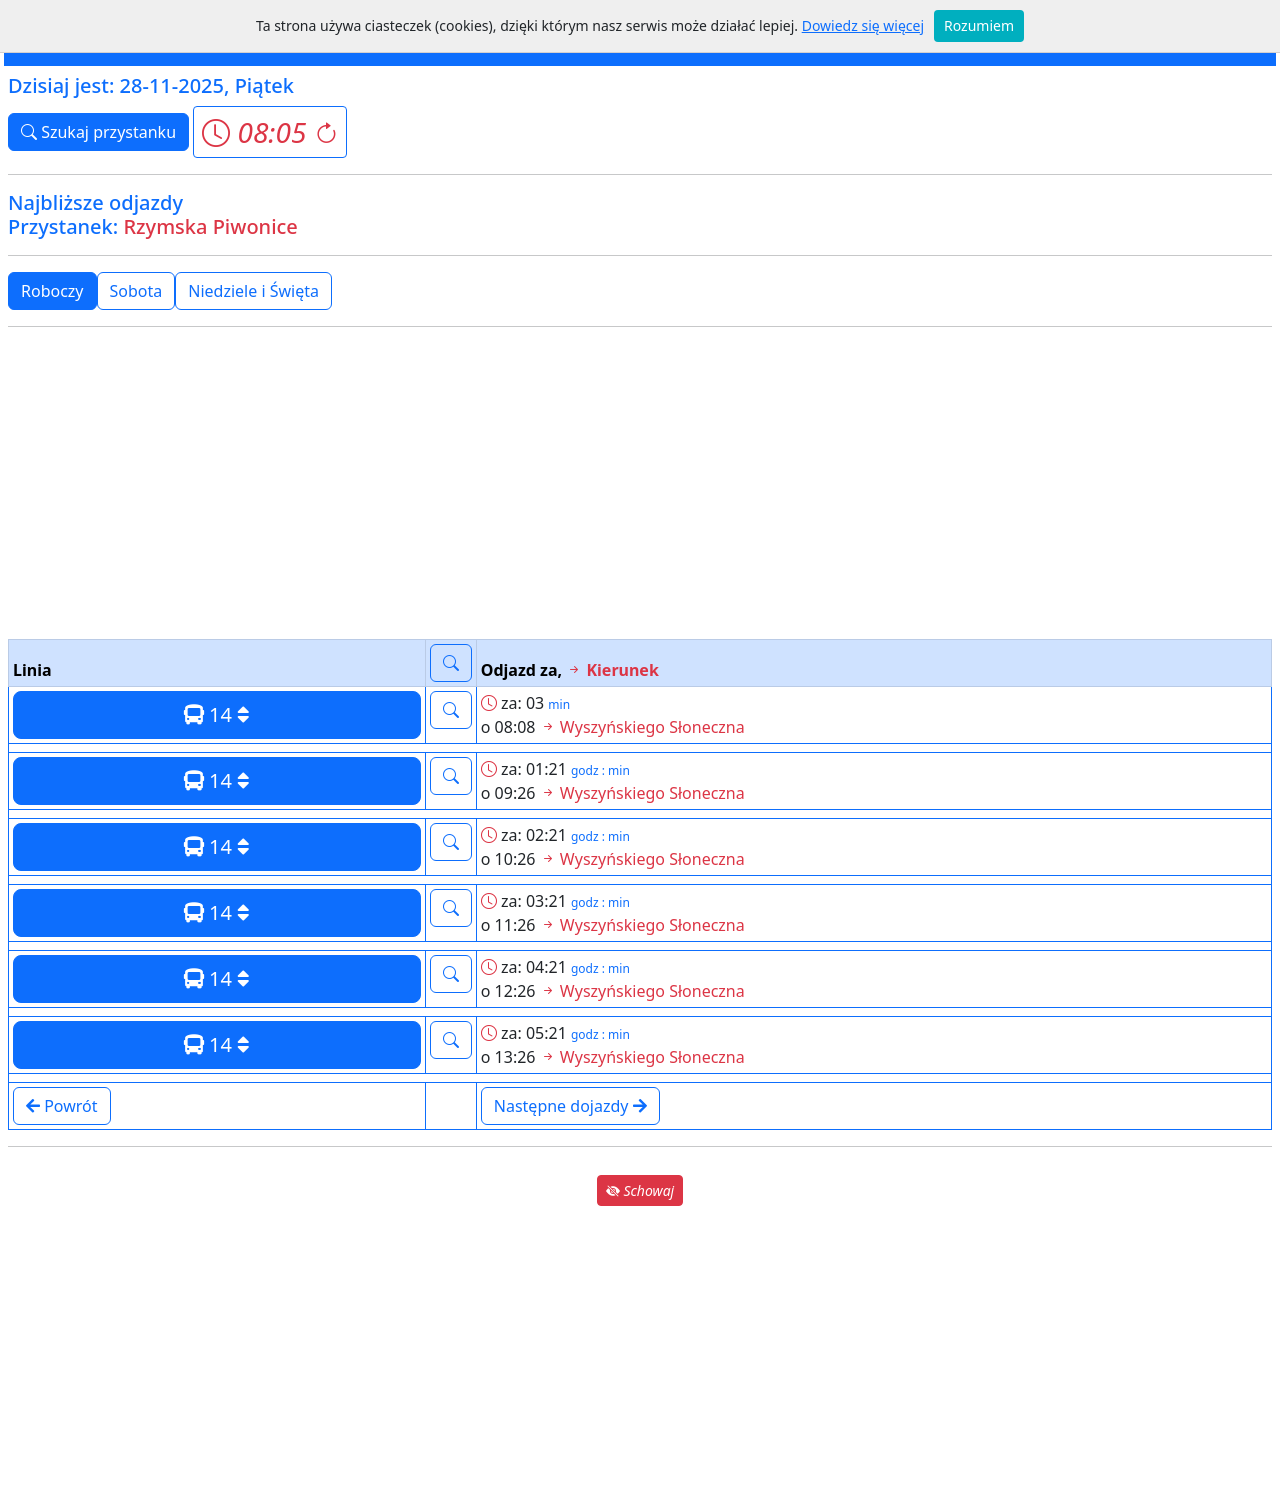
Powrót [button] (62, 1106)
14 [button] (217, 714)
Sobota (136, 291)
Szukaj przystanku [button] (98, 132)
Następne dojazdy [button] (570, 1106)
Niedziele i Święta (253, 291)
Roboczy (52, 291)
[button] (269, 132)
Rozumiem (979, 25)
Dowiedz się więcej (863, 25)
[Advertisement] (640, 483)
